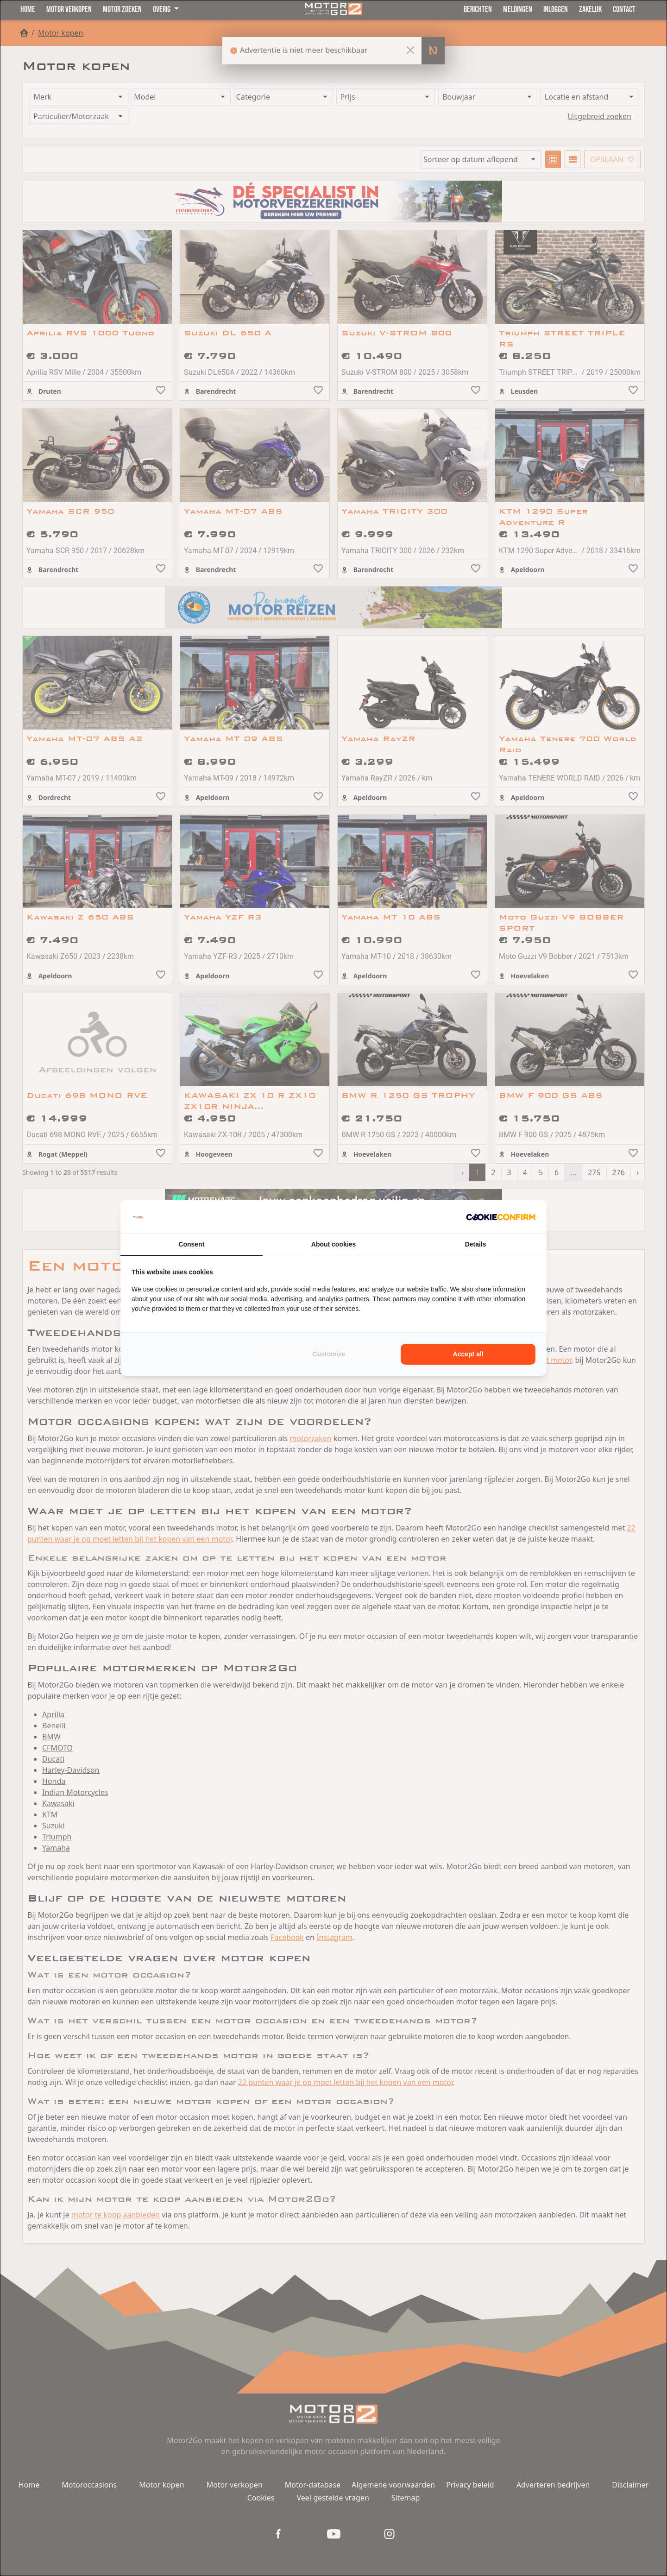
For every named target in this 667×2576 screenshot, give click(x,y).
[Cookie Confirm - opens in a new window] (500, 1216)
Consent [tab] (191, 1244)
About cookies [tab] (333, 1244)
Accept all (468, 1354)
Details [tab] (475, 1244)
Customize (329, 1354)
